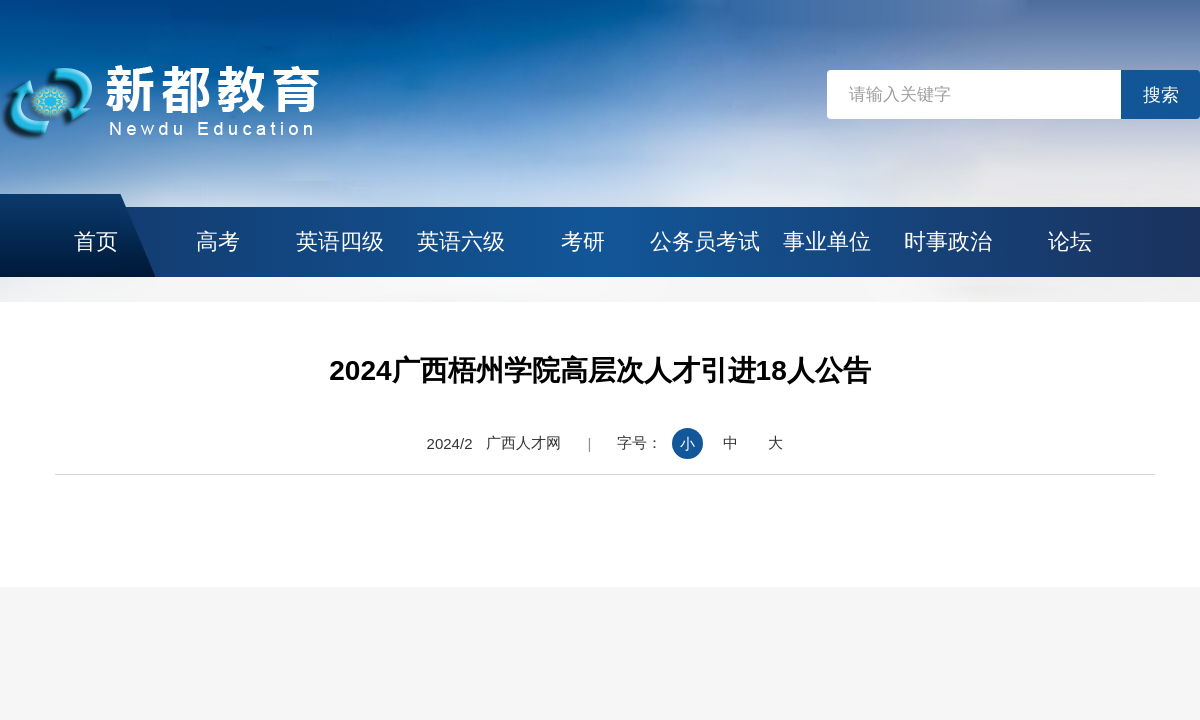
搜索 (1161, 95)
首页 (96, 241)
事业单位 (827, 241)
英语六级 (461, 241)
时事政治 (948, 241)
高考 (218, 241)
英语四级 (340, 241)
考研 (583, 241)
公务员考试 (705, 241)
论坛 (1070, 241)
